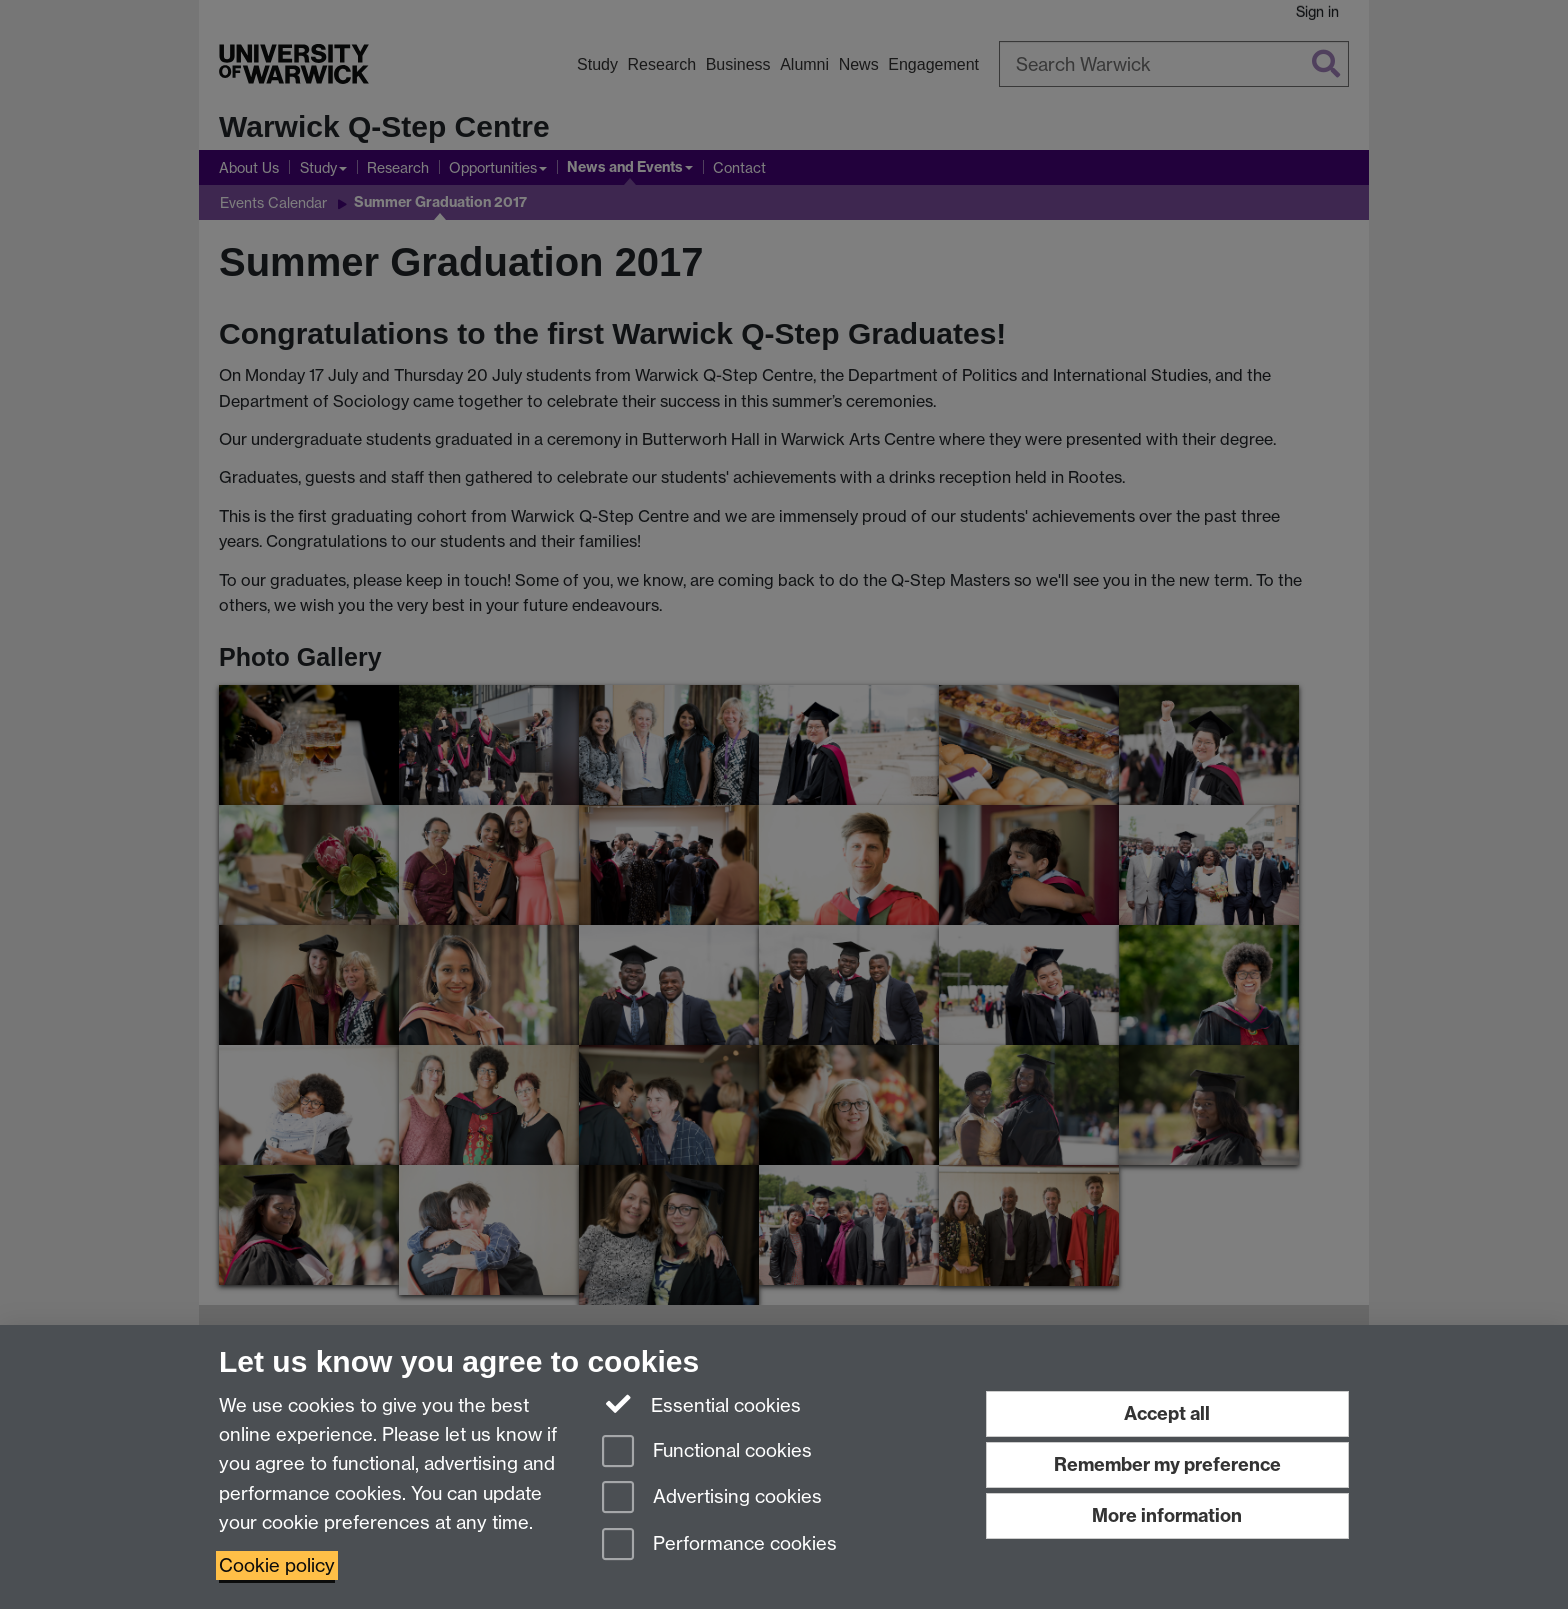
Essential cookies (701, 1404)
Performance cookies (719, 1545)
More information (1167, 1515)
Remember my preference (1167, 1464)
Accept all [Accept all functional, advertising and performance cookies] (1167, 1413)
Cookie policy (277, 1565)
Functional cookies (707, 1452)
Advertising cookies (712, 1498)
